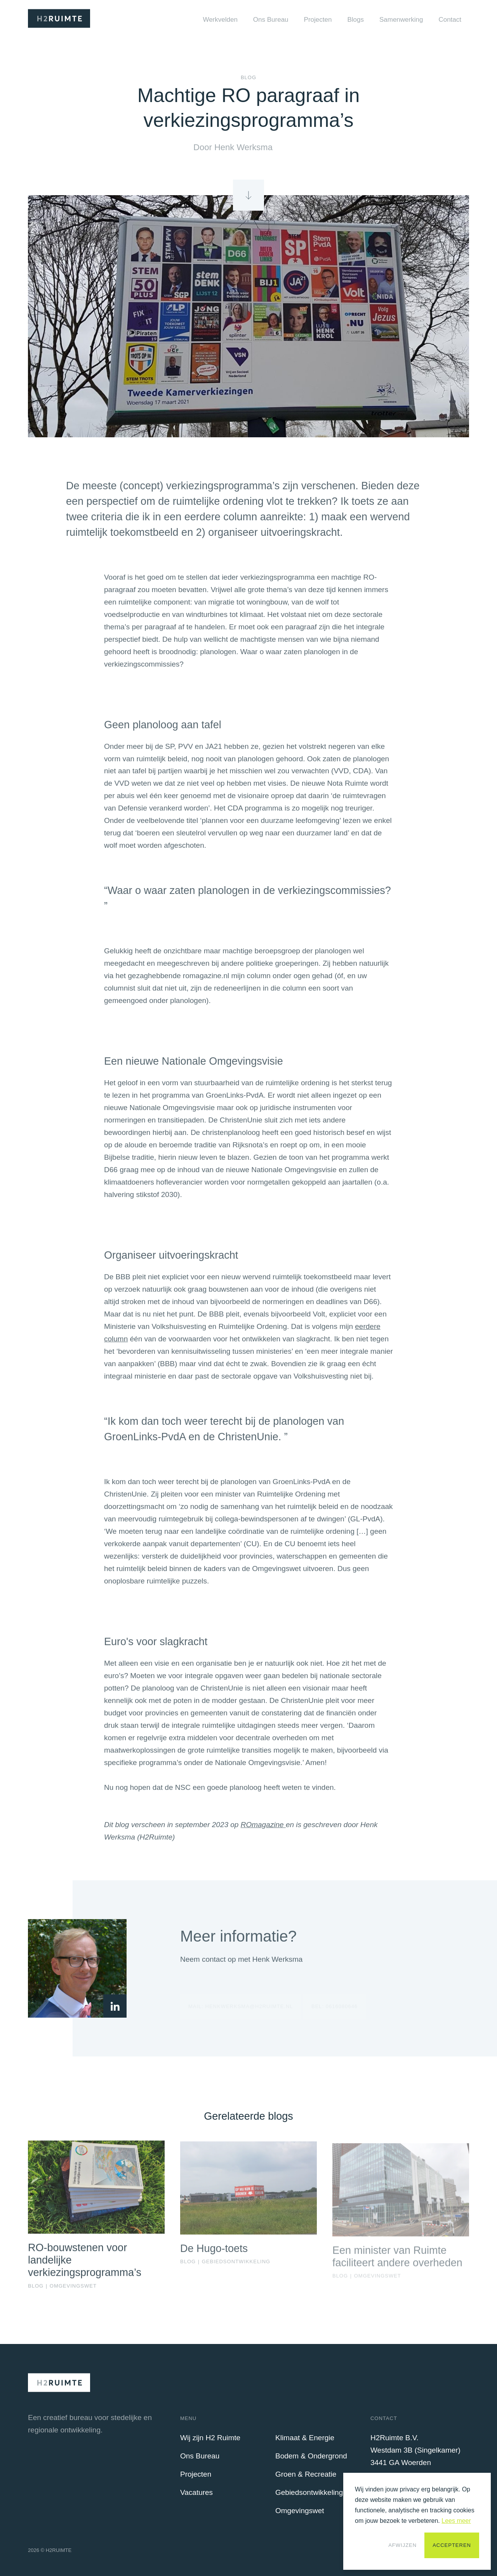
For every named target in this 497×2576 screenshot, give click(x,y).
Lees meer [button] (456, 2520)
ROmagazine (263, 1830)
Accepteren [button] (452, 2545)
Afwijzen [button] (402, 2545)
